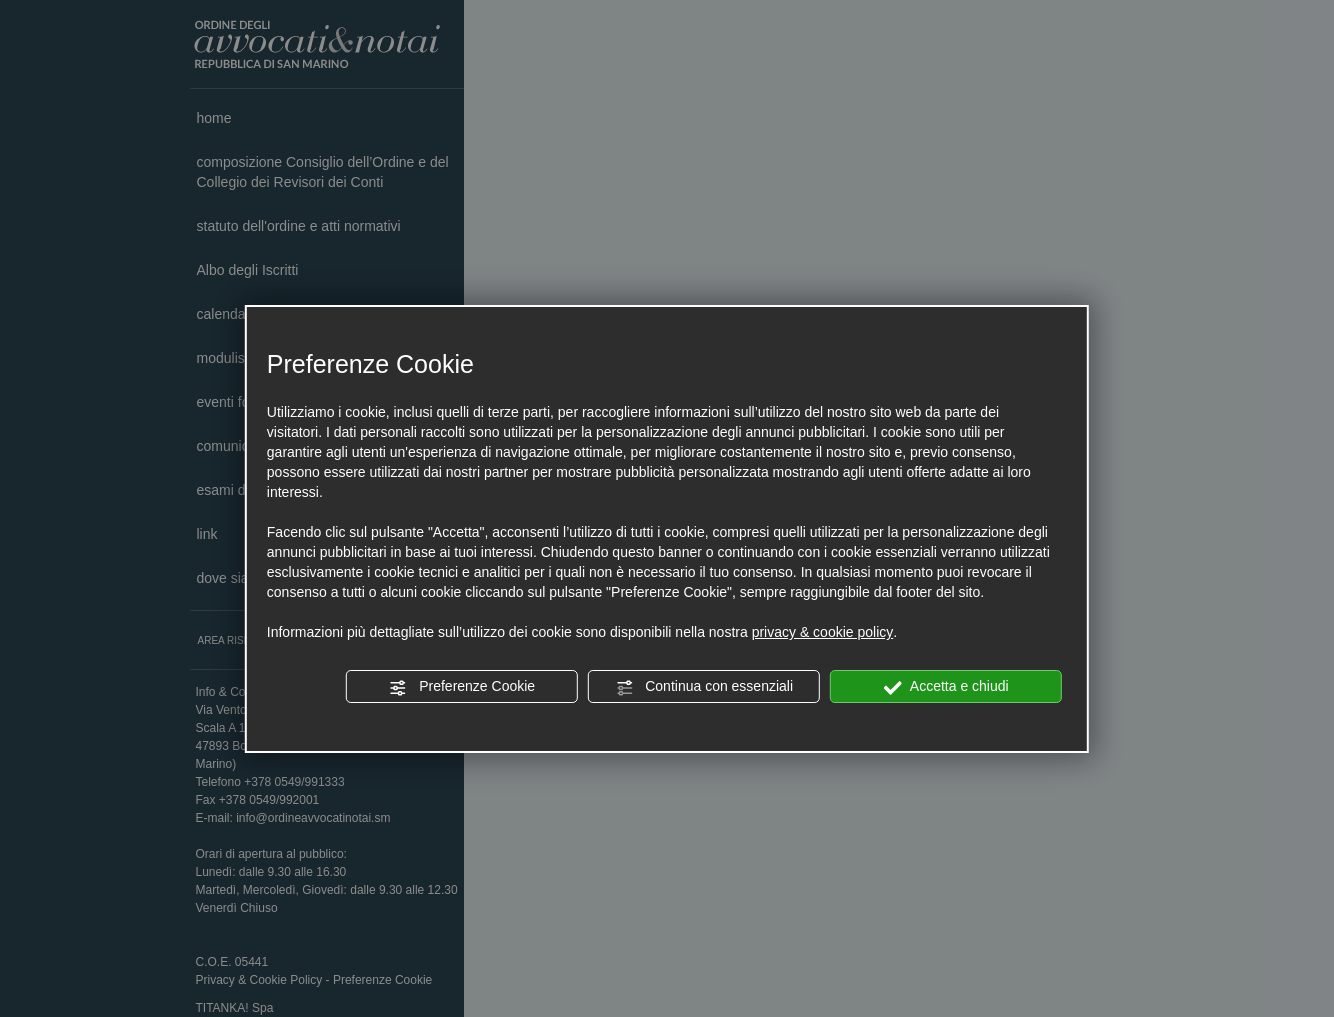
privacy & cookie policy (823, 632)
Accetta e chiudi (946, 687)
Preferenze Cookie (462, 687)
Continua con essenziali (704, 687)
